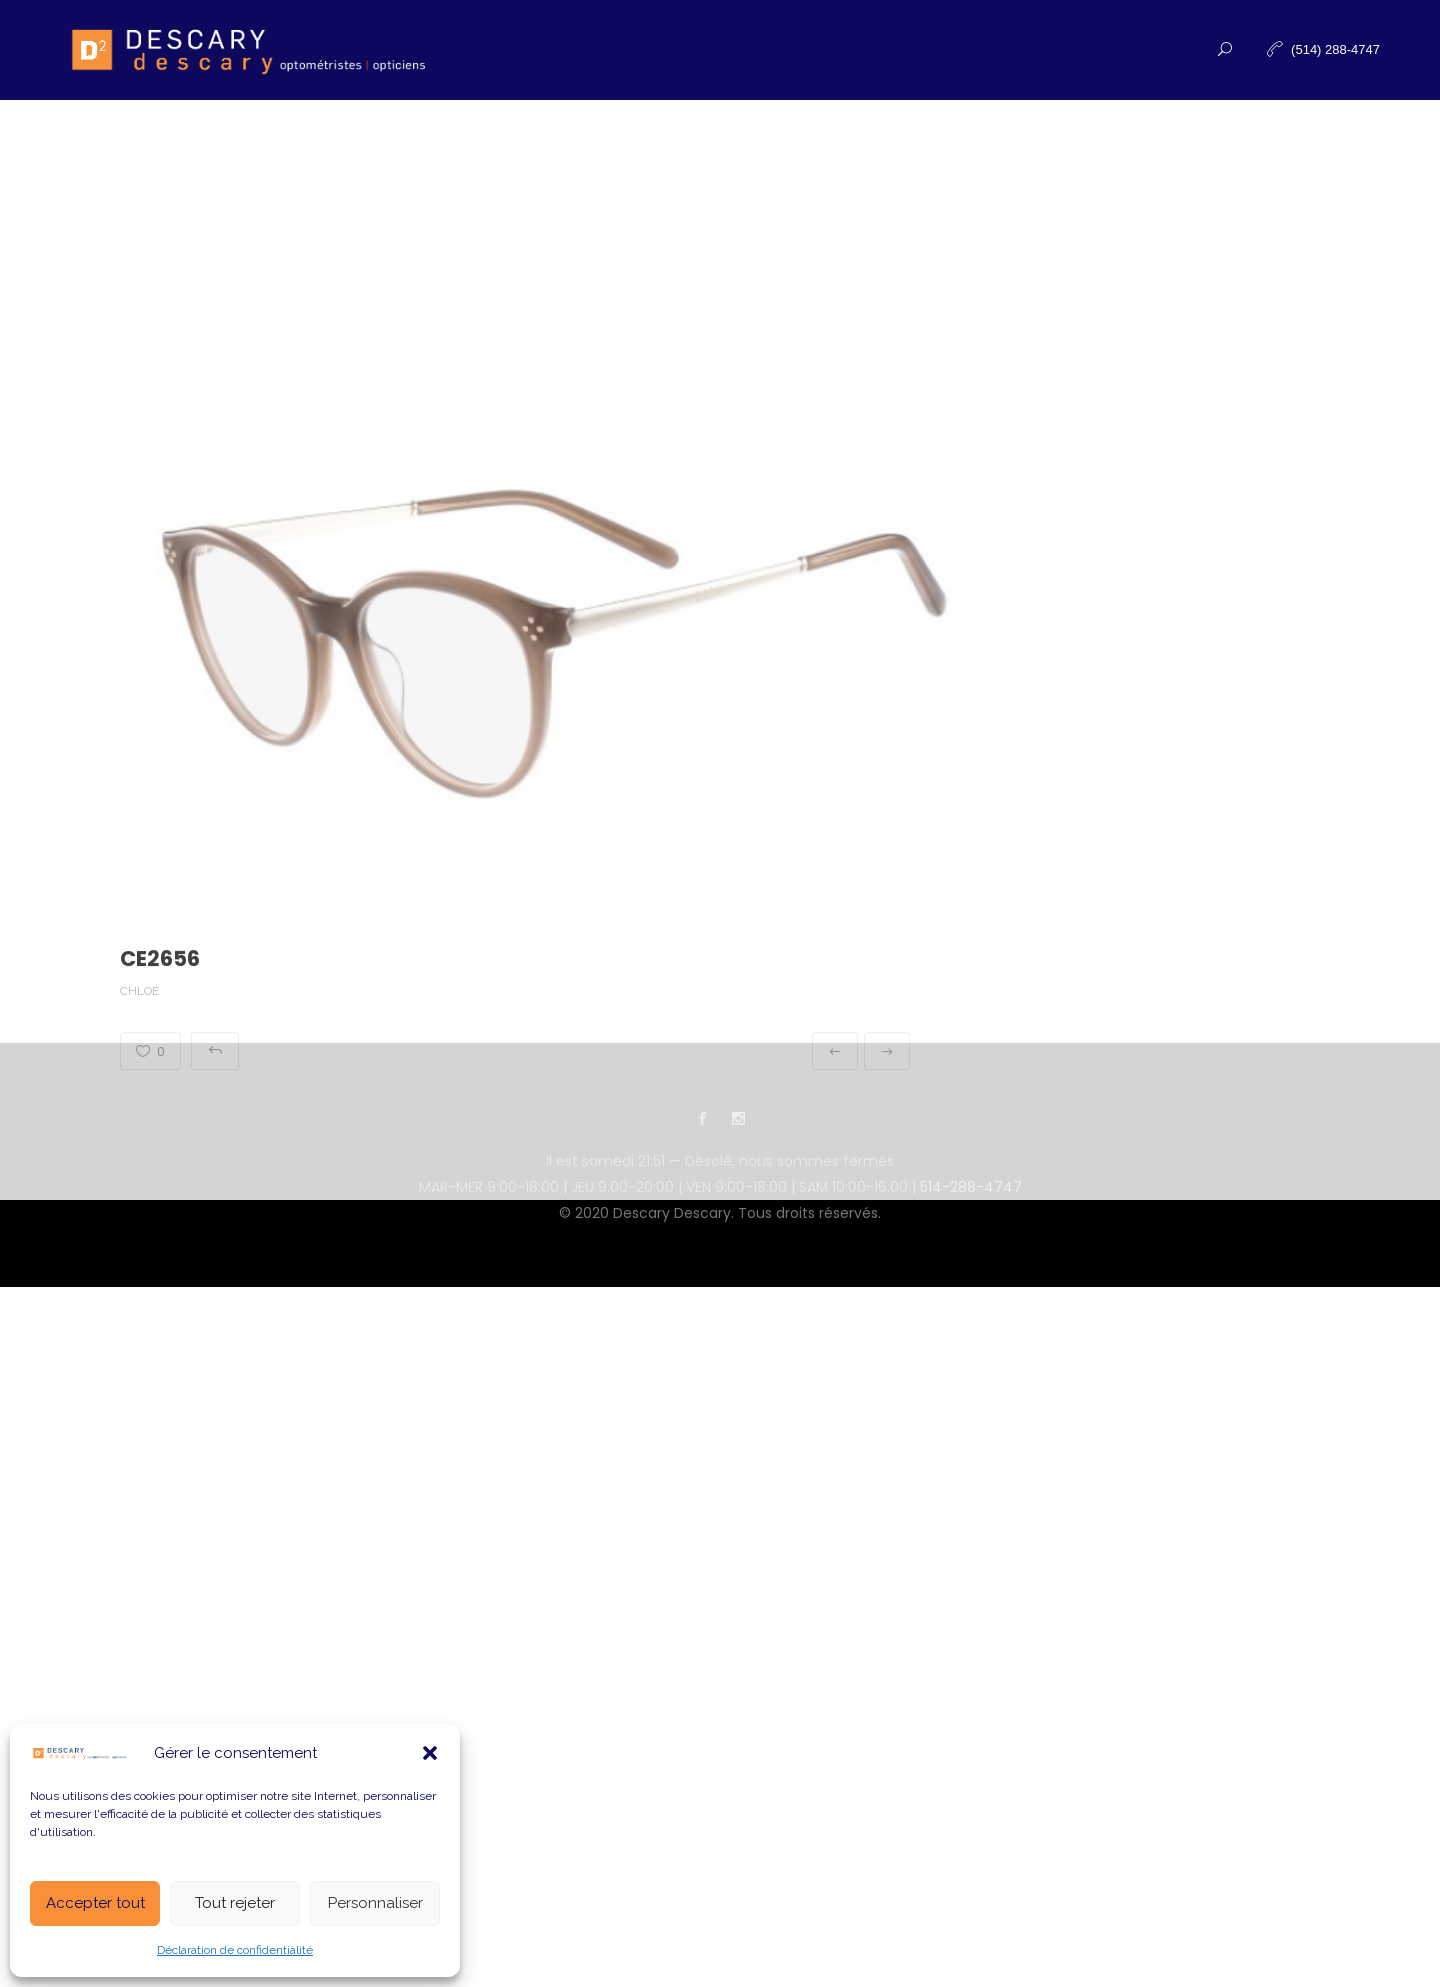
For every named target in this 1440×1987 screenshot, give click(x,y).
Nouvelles (661, 150)
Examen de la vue (406, 150)
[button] (430, 1753)
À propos (775, 150)
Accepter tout (95, 1903)
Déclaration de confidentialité (235, 1950)
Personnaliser (375, 1903)
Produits (547, 150)
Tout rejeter (235, 1903)
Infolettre (1057, 150)
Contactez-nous (913, 150)
